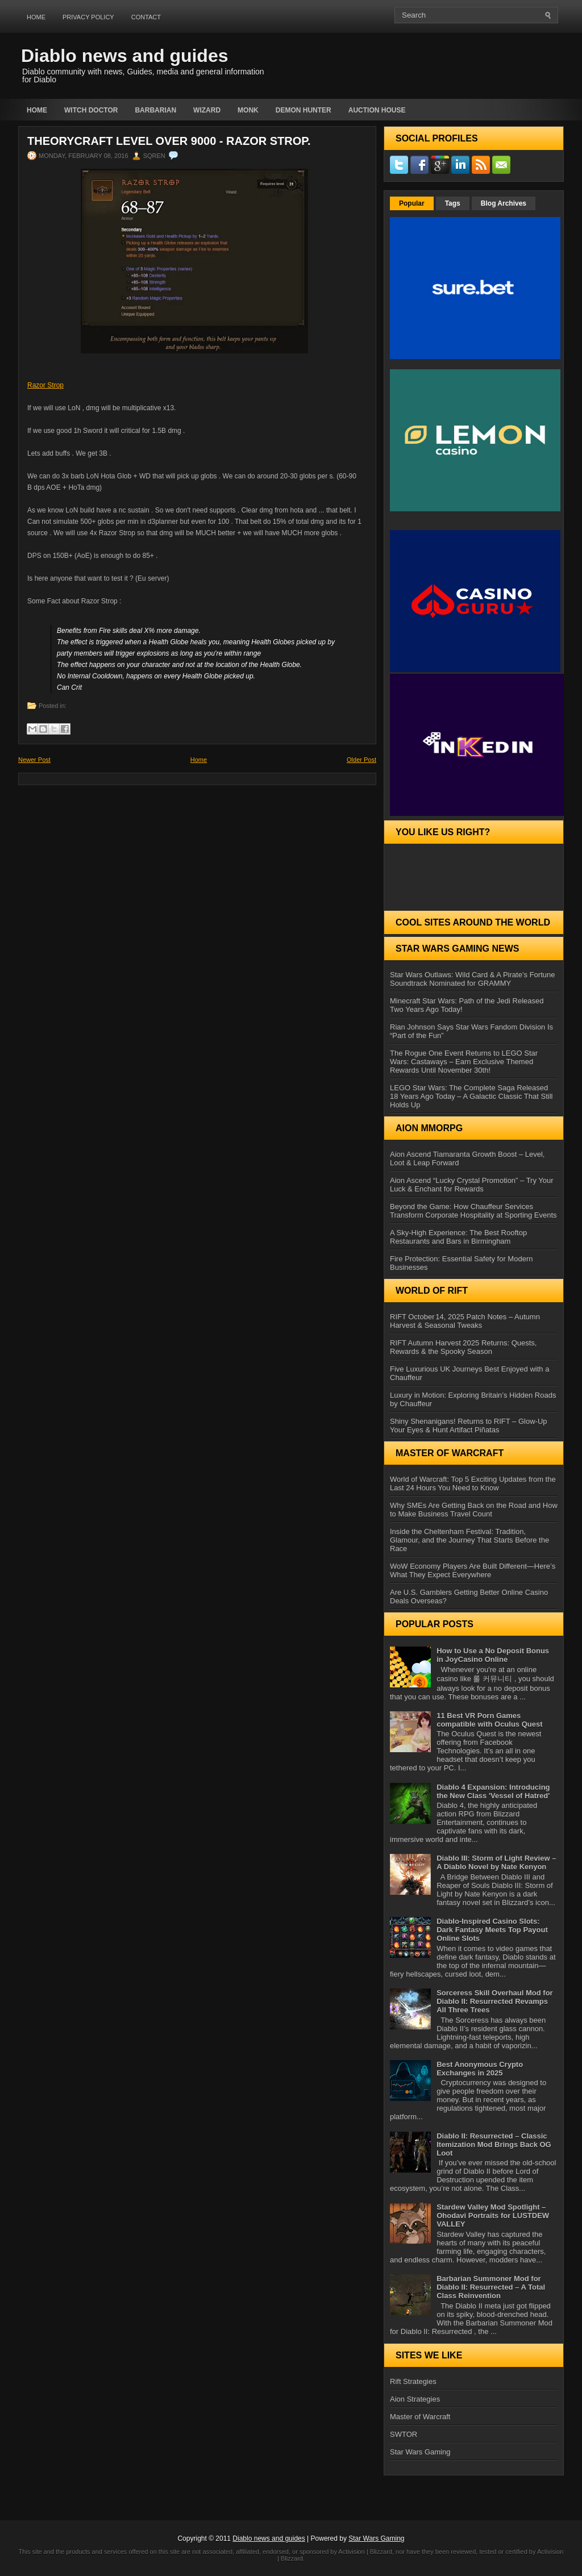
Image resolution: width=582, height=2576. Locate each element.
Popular (412, 203)
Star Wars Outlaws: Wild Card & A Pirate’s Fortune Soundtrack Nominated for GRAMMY (472, 978)
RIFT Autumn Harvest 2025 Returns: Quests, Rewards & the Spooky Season (463, 1347)
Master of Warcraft (420, 2416)
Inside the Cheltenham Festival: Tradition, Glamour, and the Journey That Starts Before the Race (469, 1540)
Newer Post (34, 759)
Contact (146, 17)
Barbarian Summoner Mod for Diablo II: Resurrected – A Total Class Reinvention (490, 2287)
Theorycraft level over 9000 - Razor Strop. (169, 141)
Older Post (361, 759)
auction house (377, 110)
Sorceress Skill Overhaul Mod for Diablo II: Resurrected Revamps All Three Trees (494, 2001)
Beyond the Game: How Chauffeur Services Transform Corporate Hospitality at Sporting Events (473, 1210)
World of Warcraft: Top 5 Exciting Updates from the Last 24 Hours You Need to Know (473, 1483)
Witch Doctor (91, 110)
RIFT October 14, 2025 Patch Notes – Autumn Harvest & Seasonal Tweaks (465, 1320)
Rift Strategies (413, 2381)
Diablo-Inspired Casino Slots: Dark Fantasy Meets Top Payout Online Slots (492, 1930)
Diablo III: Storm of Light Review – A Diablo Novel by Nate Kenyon (496, 1862)
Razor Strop (45, 385)
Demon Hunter (303, 110)
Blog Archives (503, 203)
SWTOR (403, 2434)
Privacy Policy (88, 17)
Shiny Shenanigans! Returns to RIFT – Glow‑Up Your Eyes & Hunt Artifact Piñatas (468, 1425)
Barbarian (155, 110)
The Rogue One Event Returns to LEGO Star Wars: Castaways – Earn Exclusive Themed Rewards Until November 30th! (464, 1061)
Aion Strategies (415, 2399)
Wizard (207, 110)
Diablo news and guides (124, 55)
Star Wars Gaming (420, 2452)
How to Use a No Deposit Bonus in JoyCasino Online (492, 1655)
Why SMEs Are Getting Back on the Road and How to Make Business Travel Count (474, 1509)
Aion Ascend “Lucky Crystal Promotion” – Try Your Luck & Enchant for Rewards (472, 1184)
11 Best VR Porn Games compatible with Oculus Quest (489, 1719)
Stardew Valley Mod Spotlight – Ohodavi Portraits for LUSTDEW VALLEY (492, 2215)
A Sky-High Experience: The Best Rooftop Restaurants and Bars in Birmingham (458, 1236)
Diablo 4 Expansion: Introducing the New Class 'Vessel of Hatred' (493, 1791)
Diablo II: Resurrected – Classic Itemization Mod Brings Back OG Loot (493, 2144)
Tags (452, 203)
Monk (248, 110)
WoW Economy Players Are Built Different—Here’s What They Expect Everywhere (472, 1570)
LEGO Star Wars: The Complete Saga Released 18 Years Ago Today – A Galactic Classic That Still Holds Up (471, 1096)
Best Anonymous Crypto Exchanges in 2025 (479, 2068)
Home (36, 17)
